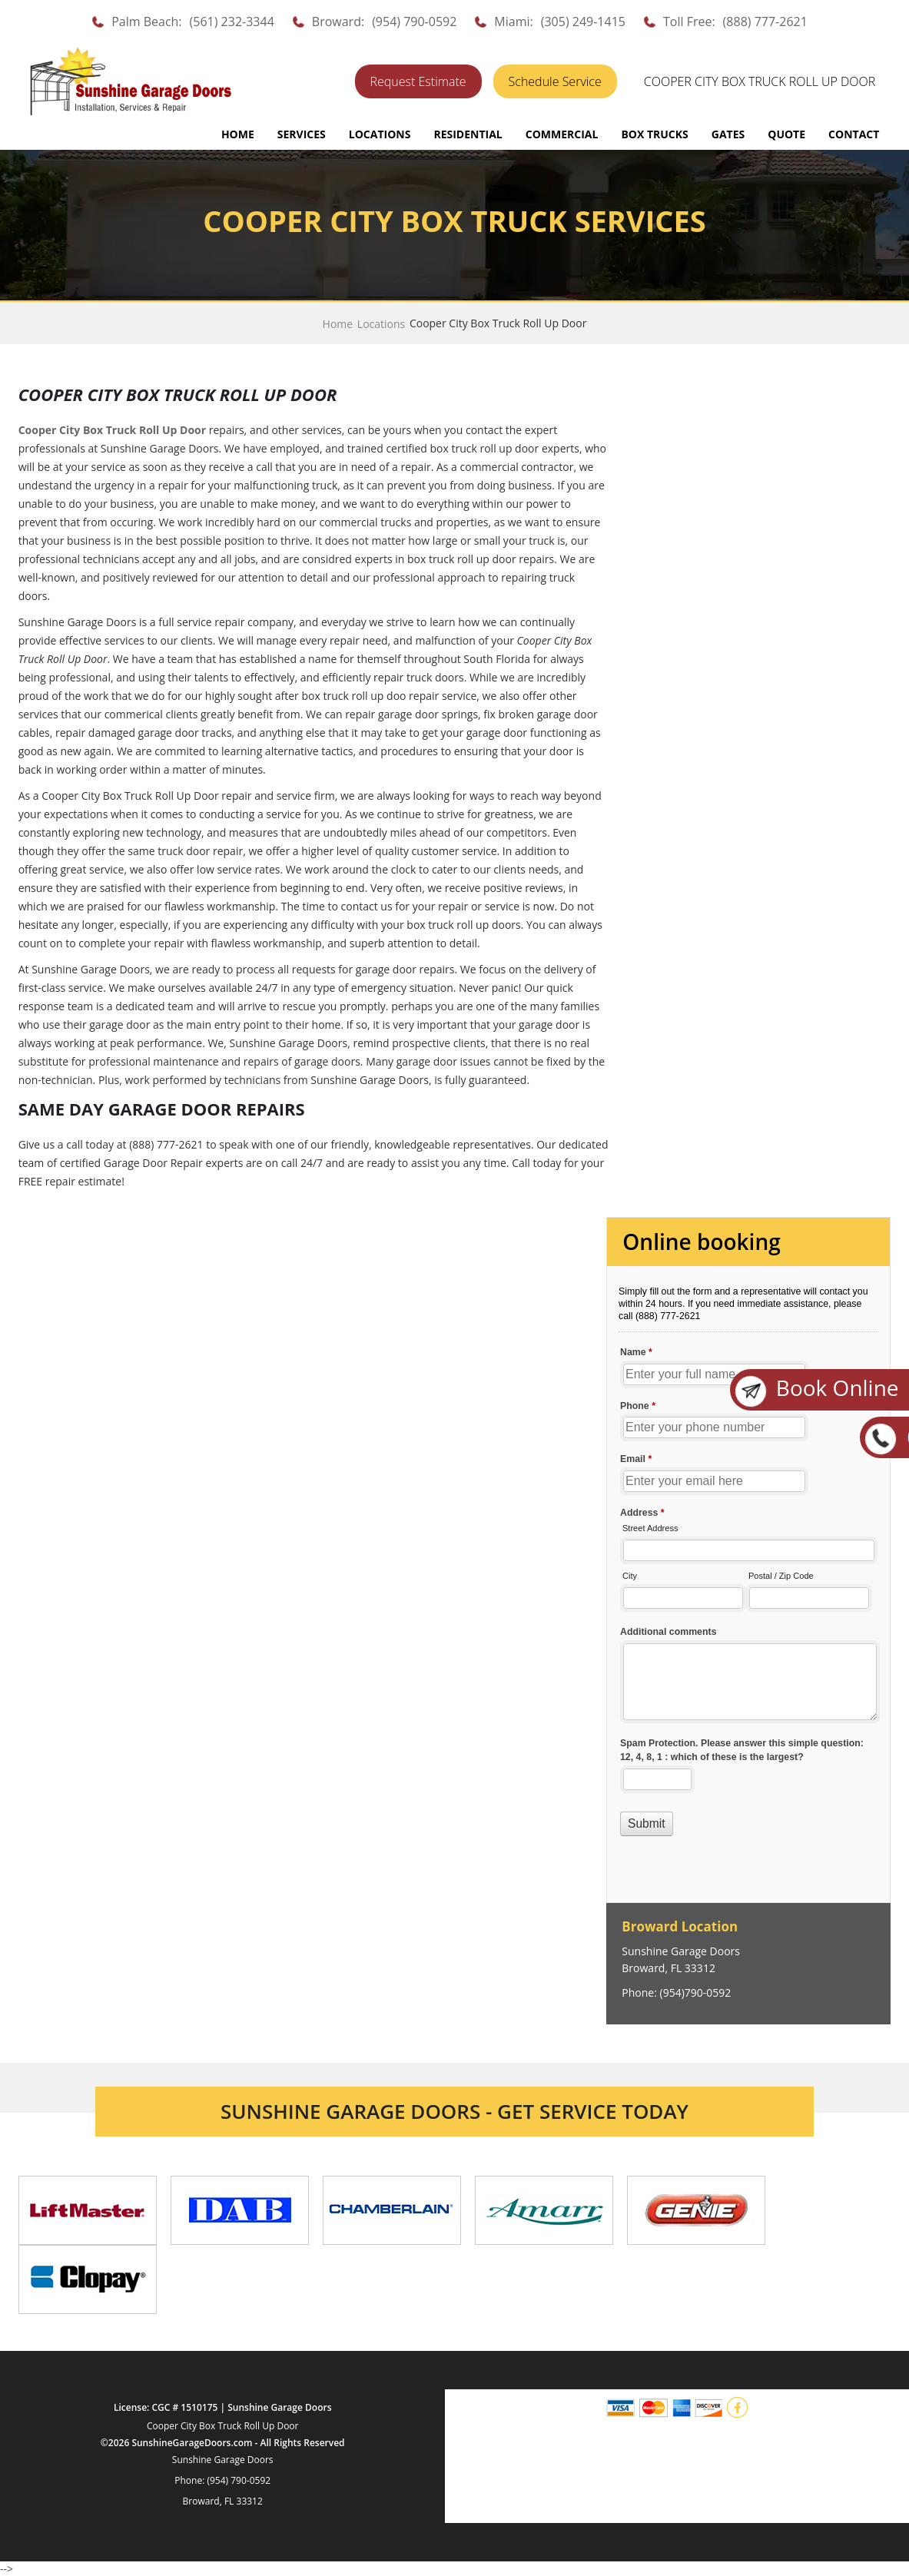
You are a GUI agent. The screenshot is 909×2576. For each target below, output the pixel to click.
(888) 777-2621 (765, 21)
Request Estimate (418, 81)
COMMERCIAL (562, 134)
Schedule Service (555, 81)
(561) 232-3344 (232, 21)
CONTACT (853, 134)
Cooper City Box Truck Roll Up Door (223, 2425)
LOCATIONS (380, 134)
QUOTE (786, 134)
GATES (728, 134)
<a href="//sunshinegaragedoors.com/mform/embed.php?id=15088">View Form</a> (748, 1561)
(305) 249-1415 (583, 21)
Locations (381, 324)
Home (237, 134)
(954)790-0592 (696, 1992)
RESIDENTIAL (467, 134)
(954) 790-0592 (414, 21)
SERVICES (301, 134)
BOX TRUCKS (654, 134)
